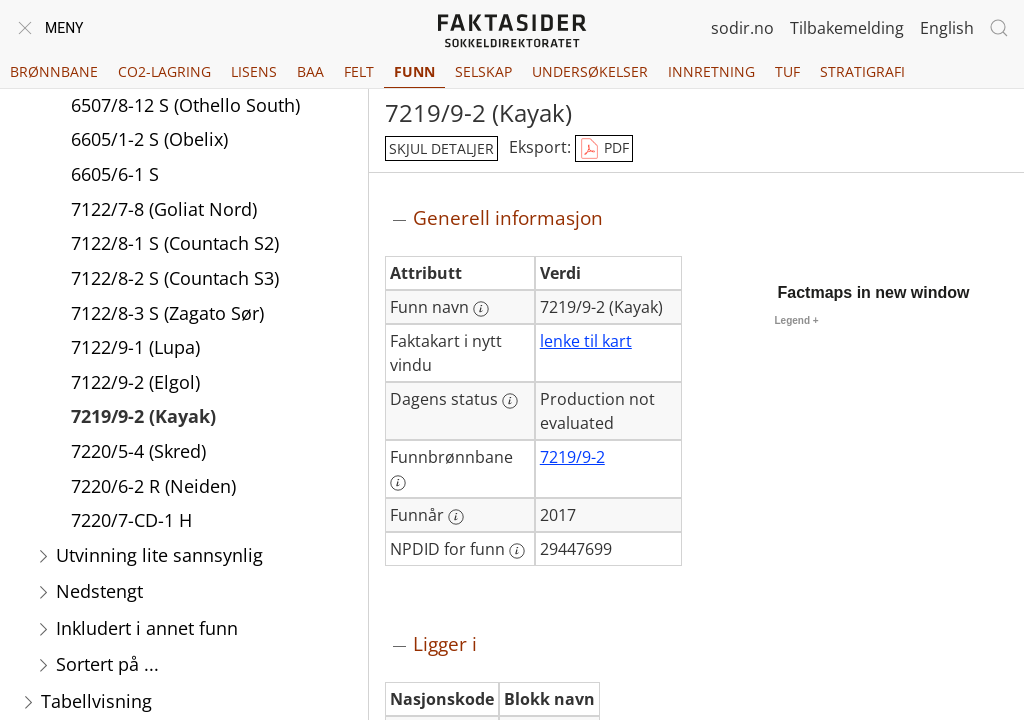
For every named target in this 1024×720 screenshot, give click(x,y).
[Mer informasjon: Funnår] (456, 517)
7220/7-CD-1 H (131, 522)
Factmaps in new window (874, 292)
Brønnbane (54, 71)
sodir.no (742, 28)
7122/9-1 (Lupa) (135, 349)
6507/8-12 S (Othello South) (185, 107)
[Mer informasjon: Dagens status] (510, 401)
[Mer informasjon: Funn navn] (481, 309)
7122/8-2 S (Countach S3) (175, 280)
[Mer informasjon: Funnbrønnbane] (398, 483)
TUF (787, 71)
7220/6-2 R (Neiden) (153, 488)
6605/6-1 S (115, 176)
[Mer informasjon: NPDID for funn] (517, 551)
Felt (359, 71)
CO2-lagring (164, 71)
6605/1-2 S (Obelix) (149, 141)
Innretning (711, 71)
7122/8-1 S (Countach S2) (175, 245)
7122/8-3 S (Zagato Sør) (167, 315)
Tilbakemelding (847, 28)
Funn (414, 71)
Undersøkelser (590, 71)
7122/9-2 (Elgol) (135, 384)
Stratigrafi (862, 71)
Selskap (483, 71)
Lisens (254, 71)
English (947, 28)
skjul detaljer (441, 148)
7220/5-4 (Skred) (138, 453)
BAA (310, 71)
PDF (604, 149)
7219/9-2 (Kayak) (143, 418)
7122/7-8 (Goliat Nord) (164, 211)
